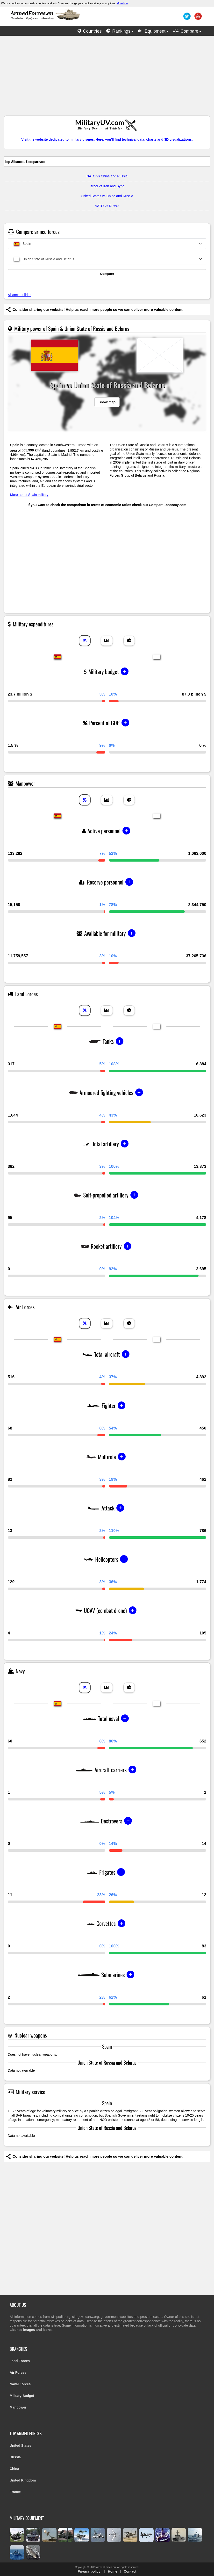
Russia (15, 2457)
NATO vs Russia (107, 206)
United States (20, 2445)
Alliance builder (19, 295)
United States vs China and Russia (107, 196)
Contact (130, 2571)
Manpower (18, 2407)
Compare (107, 274)
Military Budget (22, 2396)
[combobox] (107, 243)
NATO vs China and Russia (107, 176)
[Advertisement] (107, 78)
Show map (107, 402)
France (15, 2492)
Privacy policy (89, 2571)
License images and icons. (31, 2330)
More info (122, 3)
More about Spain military (29, 495)
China (14, 2469)
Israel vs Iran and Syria (107, 186)
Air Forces (18, 2372)
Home (112, 2571)
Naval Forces (20, 2384)
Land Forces (20, 2361)
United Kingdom (23, 2480)
